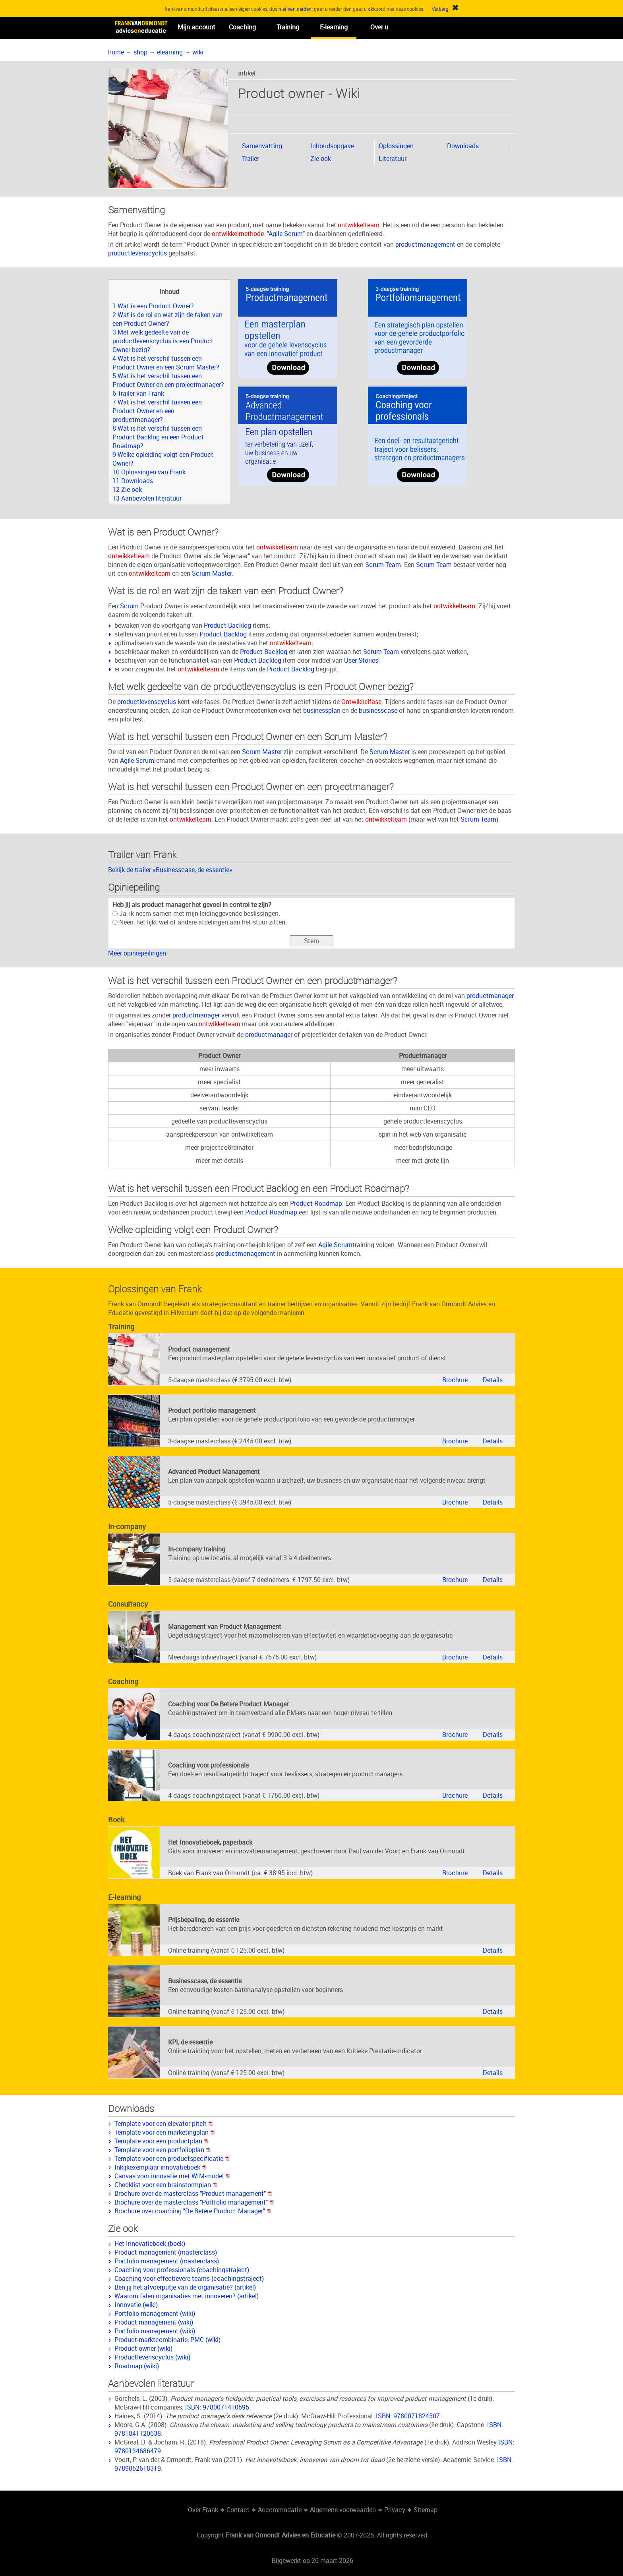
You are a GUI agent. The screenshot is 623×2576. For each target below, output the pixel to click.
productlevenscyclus (137, 253)
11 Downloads (132, 480)
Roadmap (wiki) (136, 2365)
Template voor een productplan (161, 2141)
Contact (238, 2509)
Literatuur (392, 158)
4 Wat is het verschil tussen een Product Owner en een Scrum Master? (165, 362)
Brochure (455, 1379)
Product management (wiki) (153, 2322)
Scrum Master (212, 573)
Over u (379, 27)
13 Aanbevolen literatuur (147, 498)
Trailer (250, 158)
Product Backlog (227, 625)
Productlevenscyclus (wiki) (152, 2357)
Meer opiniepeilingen (137, 953)
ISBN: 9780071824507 (408, 2416)
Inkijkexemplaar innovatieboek (160, 2167)
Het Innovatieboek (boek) (149, 2243)
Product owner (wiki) (143, 2348)
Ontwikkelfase (361, 701)
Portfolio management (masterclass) (166, 2261)
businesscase (378, 710)
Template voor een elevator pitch (163, 2123)
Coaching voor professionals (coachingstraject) (181, 2269)
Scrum (129, 605)
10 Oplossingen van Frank (149, 472)
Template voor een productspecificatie (172, 2158)
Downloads (463, 145)
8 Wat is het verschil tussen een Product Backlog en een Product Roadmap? (158, 437)
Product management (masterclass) (165, 2252)
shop (140, 52)
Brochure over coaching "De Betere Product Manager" (192, 2211)
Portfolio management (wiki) (154, 2313)
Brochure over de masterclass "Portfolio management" (194, 2202)
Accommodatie (280, 2509)
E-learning (334, 27)
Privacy (394, 2509)
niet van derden (295, 9)
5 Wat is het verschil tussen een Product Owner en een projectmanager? (168, 380)
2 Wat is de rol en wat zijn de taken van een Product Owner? (167, 319)
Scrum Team (383, 564)
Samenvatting (262, 145)
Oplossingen (396, 145)
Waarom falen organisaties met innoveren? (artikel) (186, 2296)
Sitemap (425, 2509)
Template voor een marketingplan (164, 2132)
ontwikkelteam (358, 224)
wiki (197, 52)
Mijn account (196, 27)
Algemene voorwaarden (343, 2509)
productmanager (490, 995)
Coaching (242, 27)
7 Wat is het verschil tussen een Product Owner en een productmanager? (157, 411)
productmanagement (425, 244)
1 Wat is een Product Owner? (153, 306)
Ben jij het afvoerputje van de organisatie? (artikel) (185, 2287)
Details (493, 1379)
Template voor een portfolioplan (162, 2149)
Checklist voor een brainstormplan (165, 2184)
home (116, 52)
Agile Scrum (286, 233)
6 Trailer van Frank (138, 393)
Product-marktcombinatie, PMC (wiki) (167, 2339)
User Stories (361, 660)
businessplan (322, 710)
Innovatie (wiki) (136, 2304)
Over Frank (203, 2509)
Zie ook (320, 158)
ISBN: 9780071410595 (217, 2407)
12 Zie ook (127, 489)
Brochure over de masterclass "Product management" (193, 2193)
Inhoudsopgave (332, 145)
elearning (170, 52)
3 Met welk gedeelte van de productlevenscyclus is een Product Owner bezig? (162, 341)
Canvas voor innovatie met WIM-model (172, 2176)
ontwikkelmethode (238, 233)
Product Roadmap (316, 1203)
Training (288, 27)
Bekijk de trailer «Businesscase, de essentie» (170, 869)
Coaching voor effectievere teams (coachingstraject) (189, 2278)
